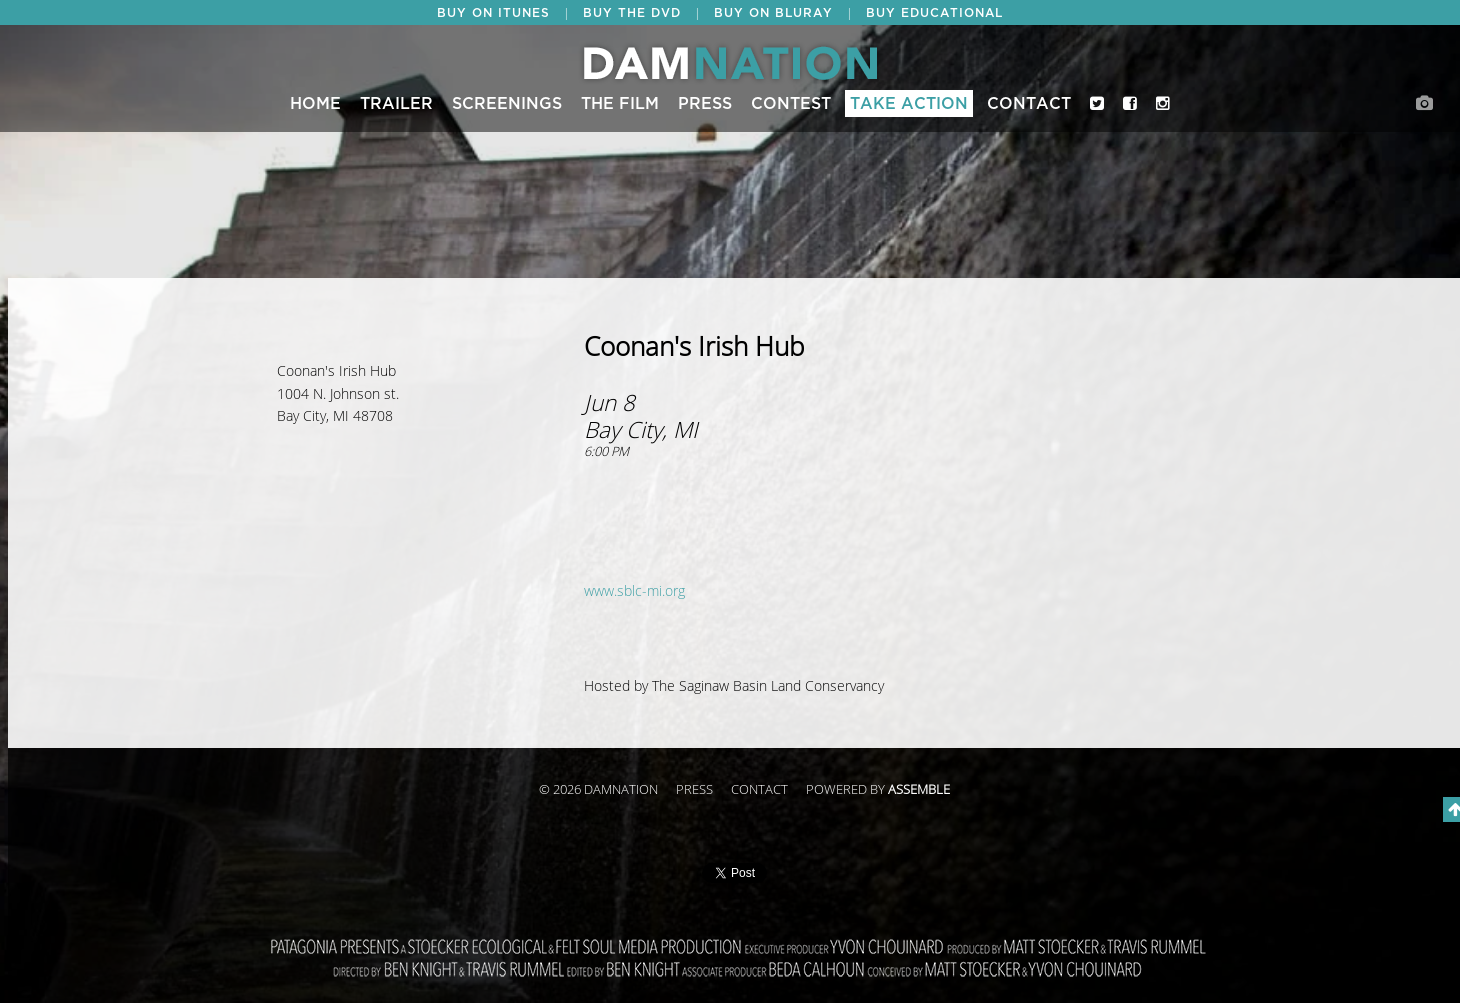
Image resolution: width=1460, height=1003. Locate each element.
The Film (620, 104)
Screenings (507, 104)
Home (315, 104)
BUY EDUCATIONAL (934, 13)
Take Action (909, 104)
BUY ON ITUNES (493, 13)
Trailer (396, 104)
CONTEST (791, 104)
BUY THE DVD (632, 13)
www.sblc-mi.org (634, 591)
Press (705, 104)
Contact (1029, 104)
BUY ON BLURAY (773, 13)
